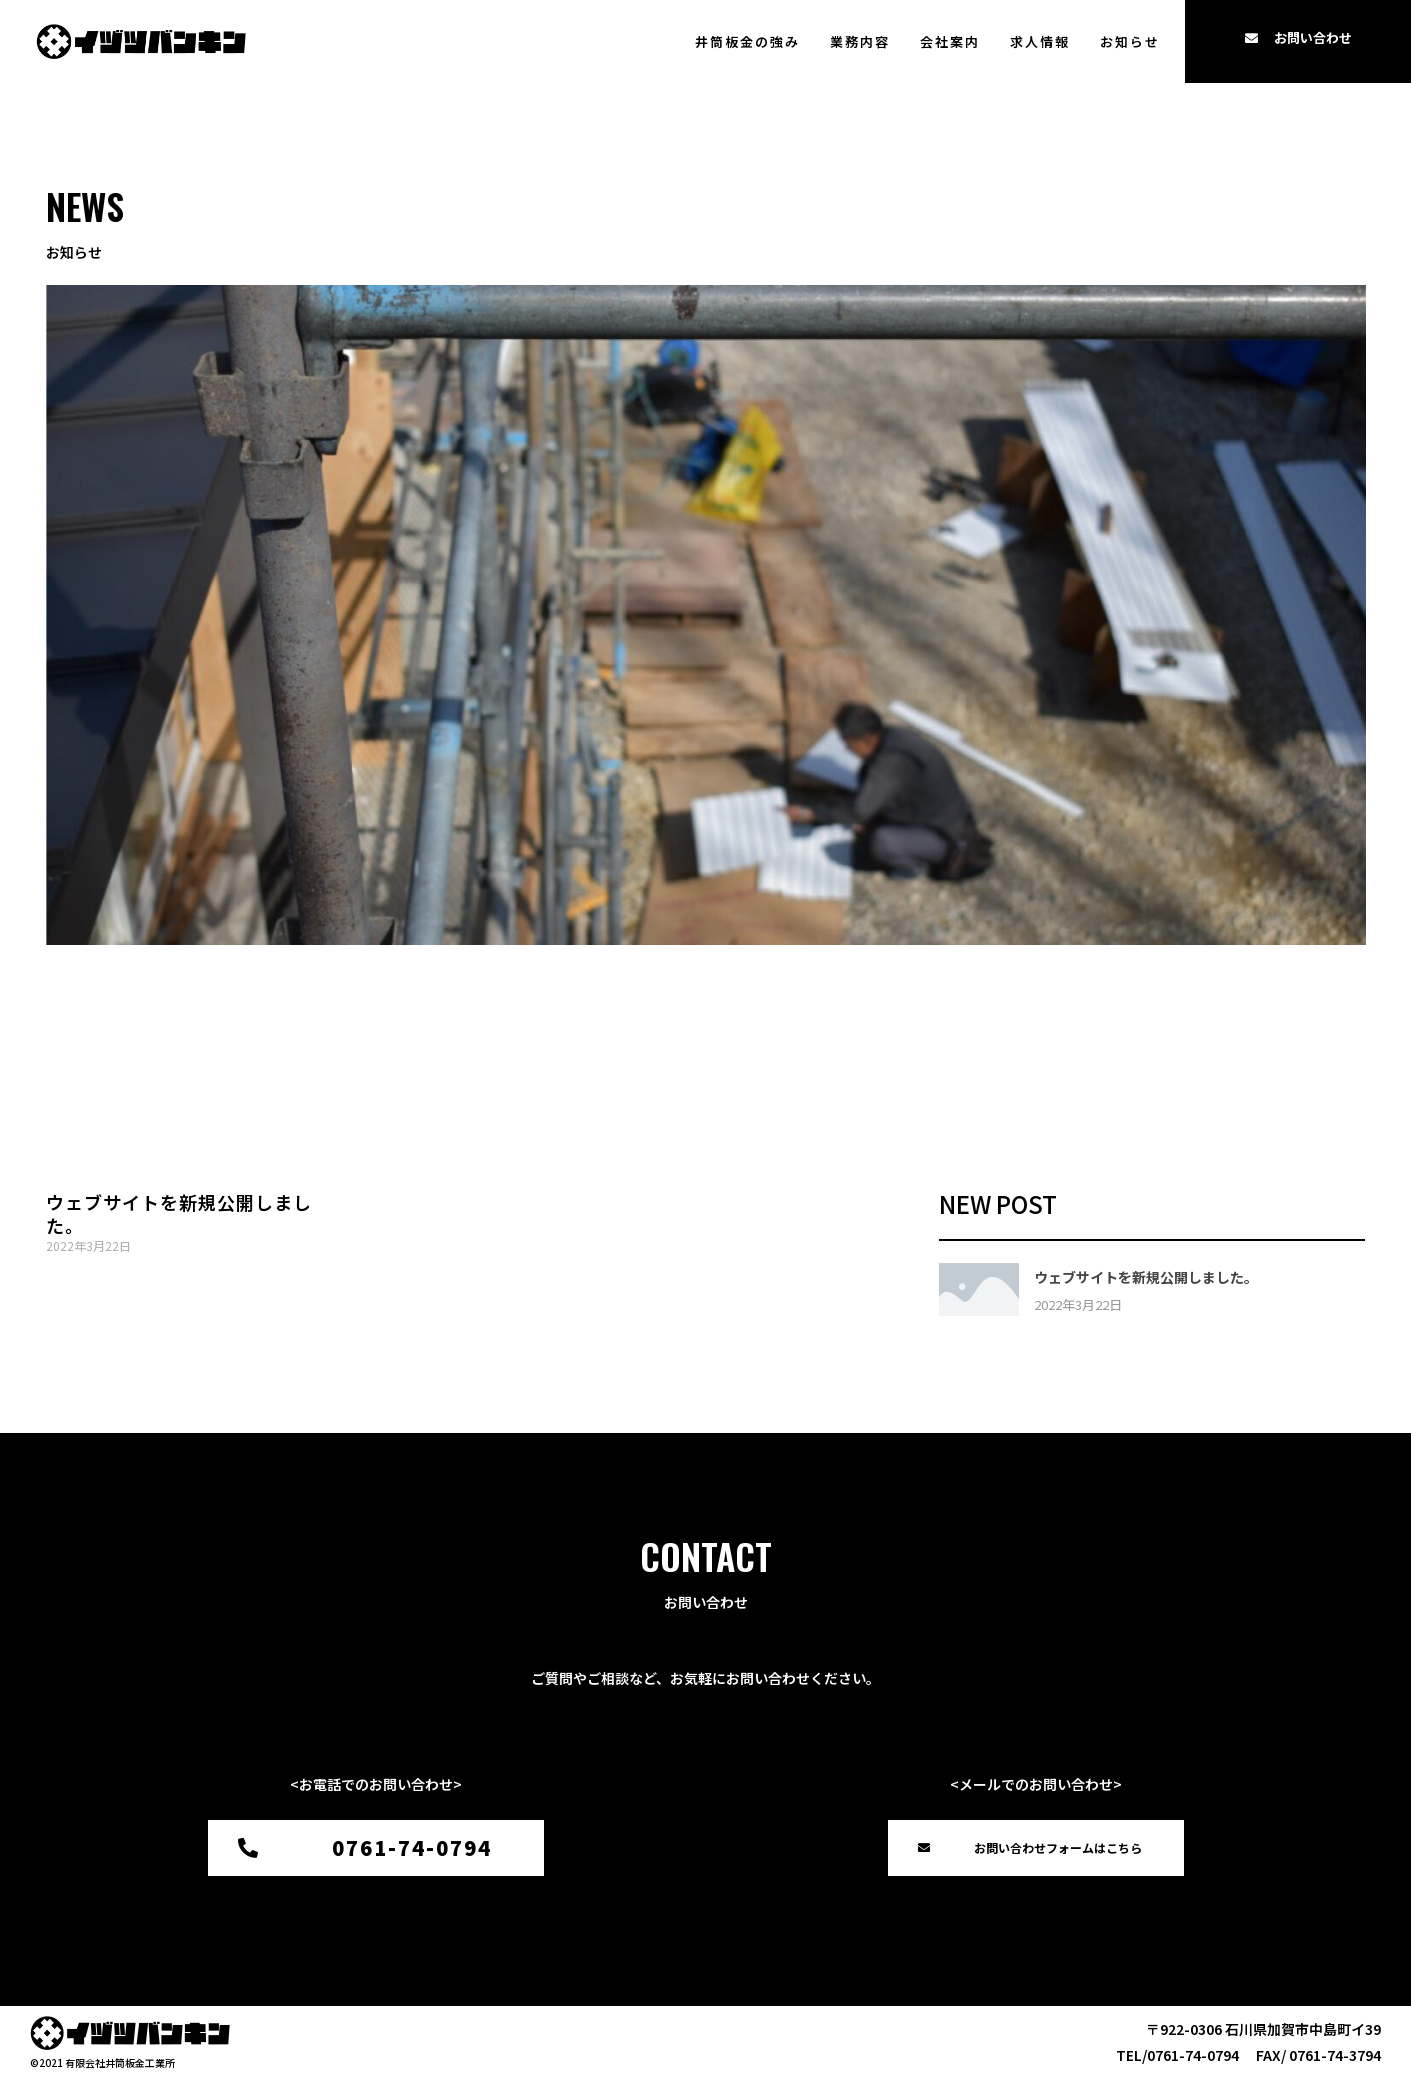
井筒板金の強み (747, 41)
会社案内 (950, 41)
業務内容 (860, 41)
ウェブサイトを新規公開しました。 (179, 1213)
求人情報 (1040, 41)
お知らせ (1130, 41)
